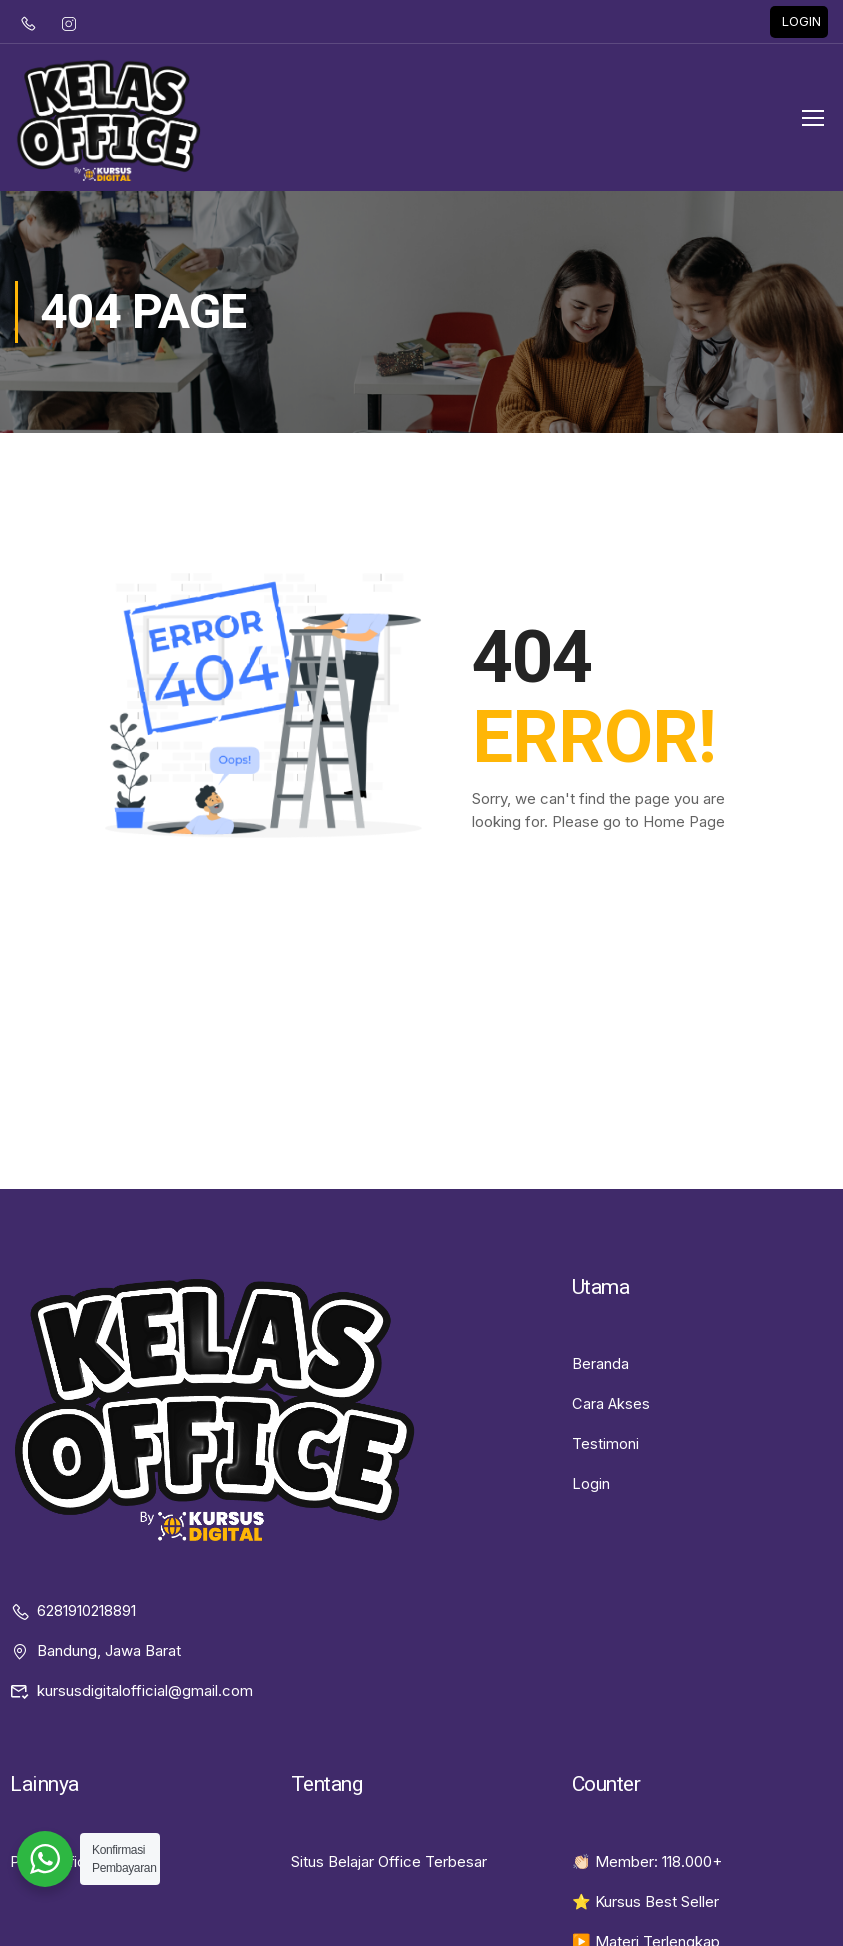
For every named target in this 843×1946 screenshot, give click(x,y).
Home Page (684, 840)
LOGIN (801, 26)
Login (591, 1501)
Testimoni (605, 1461)
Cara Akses (611, 1421)
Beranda (600, 1381)
